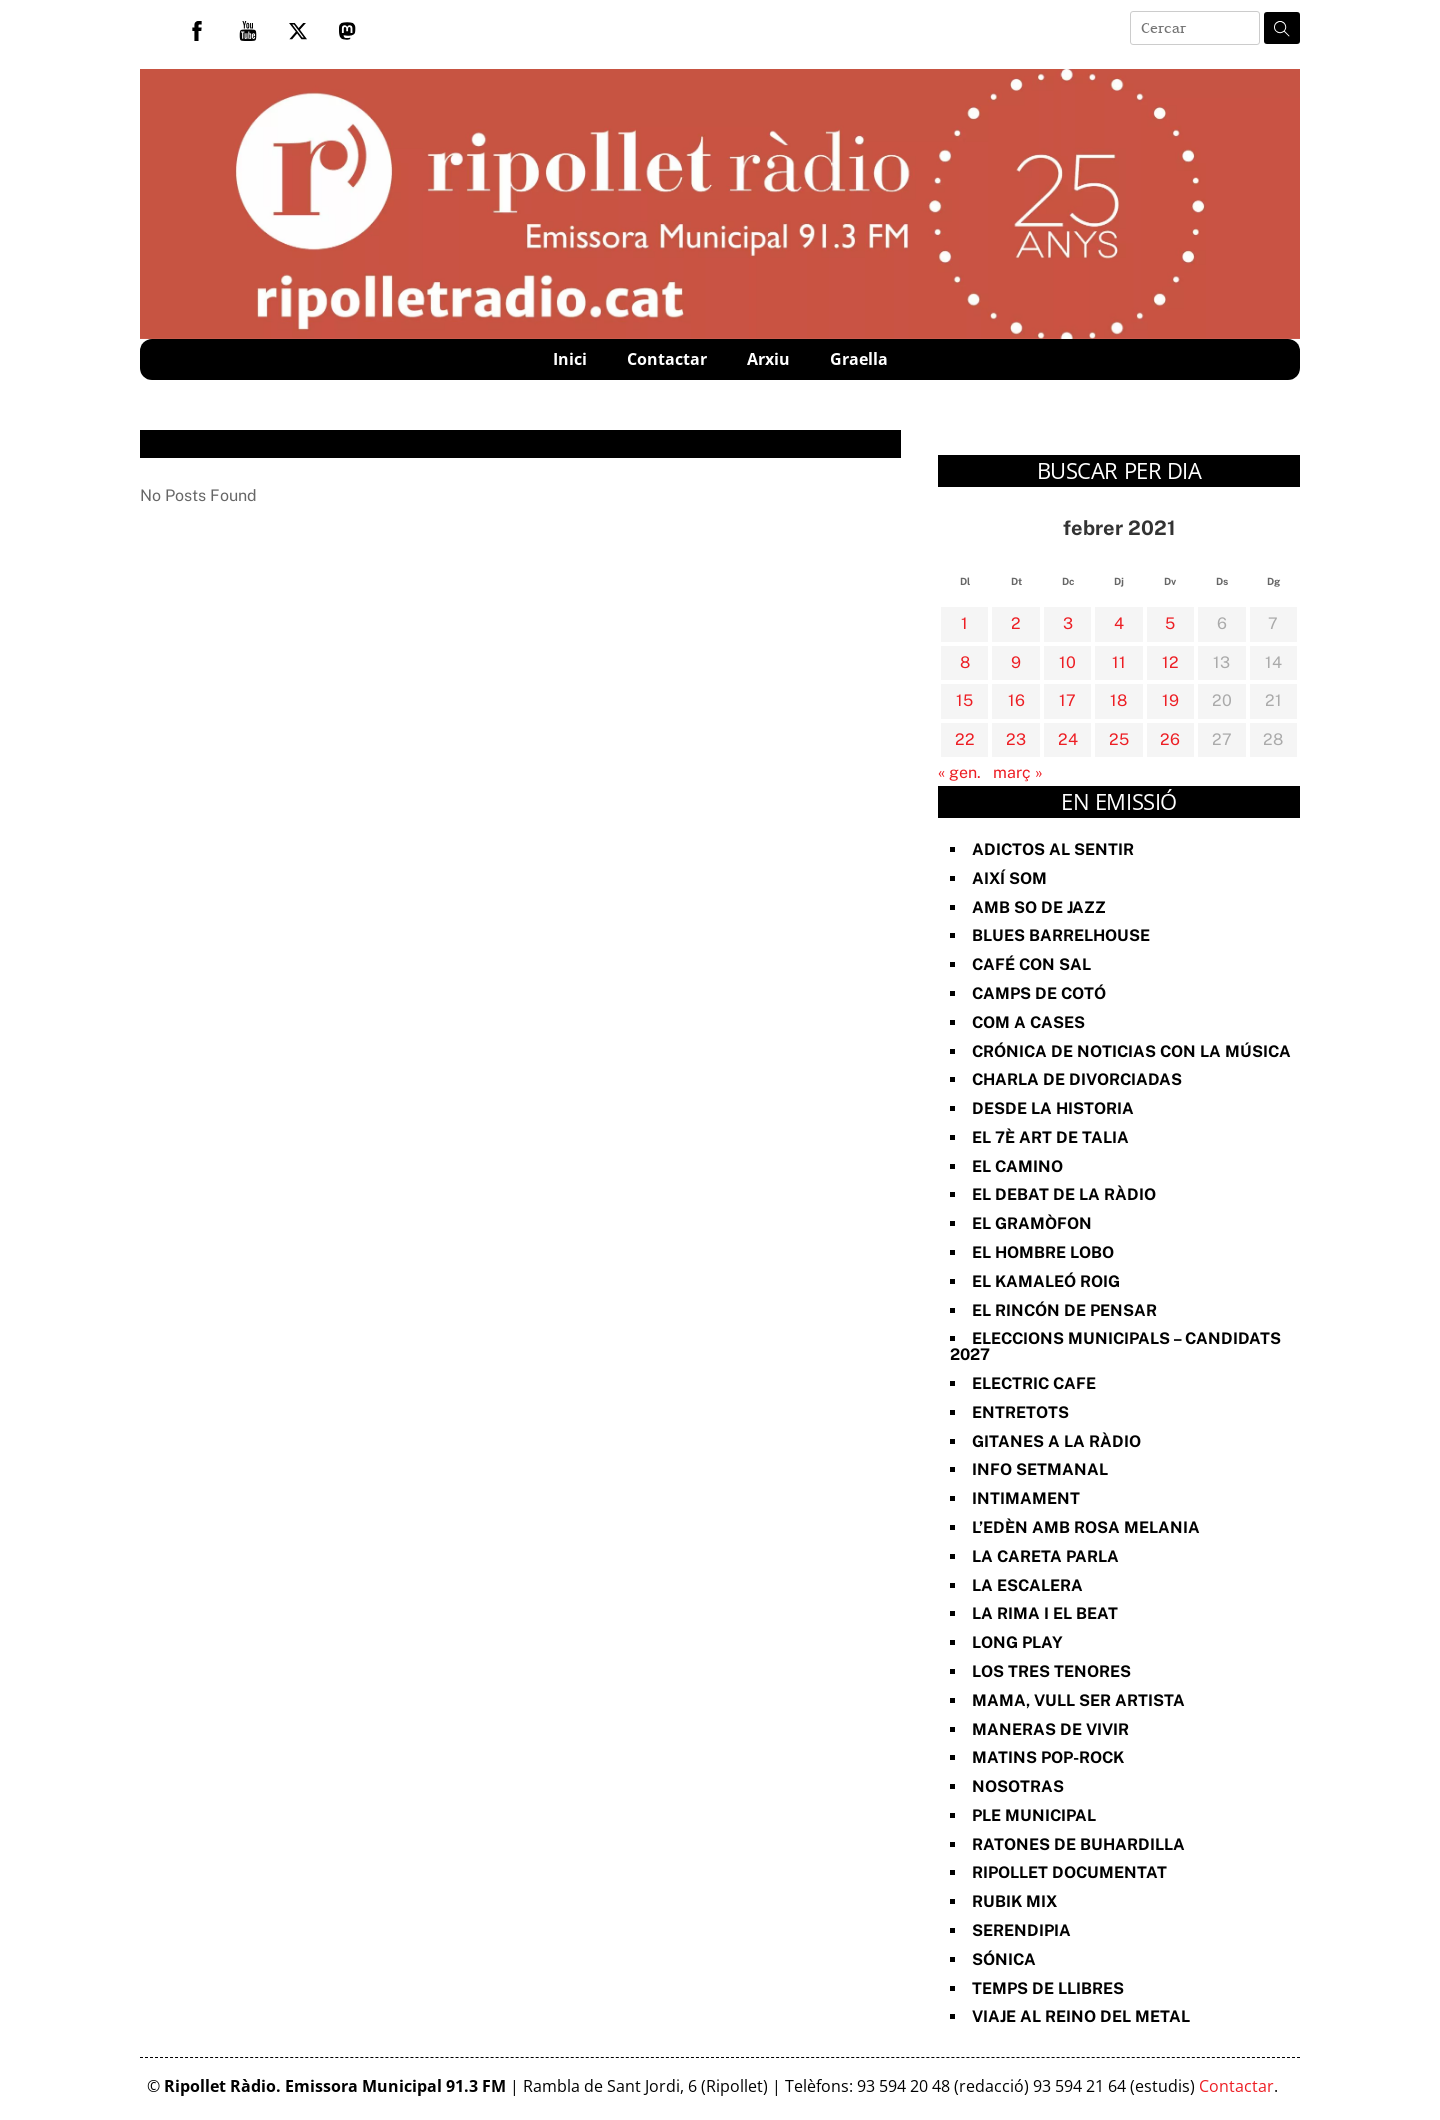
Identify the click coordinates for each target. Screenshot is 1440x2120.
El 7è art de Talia (1050, 1137)
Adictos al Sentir (1053, 849)
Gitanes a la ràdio (1056, 1441)
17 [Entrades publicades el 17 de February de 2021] (1067, 700)
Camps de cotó (1039, 993)
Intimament (1026, 1498)
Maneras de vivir (1050, 1729)
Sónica (1004, 1959)
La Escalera (1027, 1585)
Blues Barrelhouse (1061, 935)
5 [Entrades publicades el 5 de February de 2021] (1170, 623)
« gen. (959, 772)
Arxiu (768, 359)
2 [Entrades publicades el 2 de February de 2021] (1016, 623)
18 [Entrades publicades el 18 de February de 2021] (1118, 700)
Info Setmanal (1040, 1469)
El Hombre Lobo (1043, 1252)
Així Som (1009, 878)
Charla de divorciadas (1077, 1079)
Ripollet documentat (1069, 1872)
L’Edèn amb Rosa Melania (1086, 1527)
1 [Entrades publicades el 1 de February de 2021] (964, 623)
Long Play (1017, 1642)
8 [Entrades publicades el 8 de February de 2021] (965, 662)
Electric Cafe (1034, 1383)
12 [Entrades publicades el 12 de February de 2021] (1170, 662)
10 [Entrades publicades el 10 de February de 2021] (1067, 662)
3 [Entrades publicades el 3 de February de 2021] (1068, 623)
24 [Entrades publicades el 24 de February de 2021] (1068, 739)
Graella (859, 359)
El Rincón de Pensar (1064, 1310)
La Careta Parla (1045, 1556)
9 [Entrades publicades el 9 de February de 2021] (1016, 662)
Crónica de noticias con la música (1131, 1051)
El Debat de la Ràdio (1064, 1194)
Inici (570, 359)
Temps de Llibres (1048, 1988)
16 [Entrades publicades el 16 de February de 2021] (1016, 700)
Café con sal (1031, 964)
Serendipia (1021, 1930)
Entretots (1020, 1412)
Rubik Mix (1014, 1901)
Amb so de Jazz (1039, 907)
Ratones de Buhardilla (1078, 1844)
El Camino (1017, 1166)
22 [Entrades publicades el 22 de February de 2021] (965, 739)
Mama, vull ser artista (1078, 1700)
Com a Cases (1028, 1022)
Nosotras (1018, 1786)
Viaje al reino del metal (1081, 2016)
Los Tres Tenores (1051, 1671)
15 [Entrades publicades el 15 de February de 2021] (964, 700)
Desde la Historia (1053, 1108)
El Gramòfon (1032, 1223)
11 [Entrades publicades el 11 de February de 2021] (1119, 662)
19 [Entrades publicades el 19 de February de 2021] (1170, 700)
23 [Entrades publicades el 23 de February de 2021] (1016, 739)
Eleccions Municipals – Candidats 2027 (1115, 1346)
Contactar (667, 359)
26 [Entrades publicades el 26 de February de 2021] (1170, 739)
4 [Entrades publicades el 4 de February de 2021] (1119, 623)
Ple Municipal (1034, 1815)
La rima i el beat (1045, 1613)
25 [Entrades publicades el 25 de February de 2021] (1119, 739)
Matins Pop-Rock (1048, 1757)
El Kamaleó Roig (1046, 1281)
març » (1018, 772)
